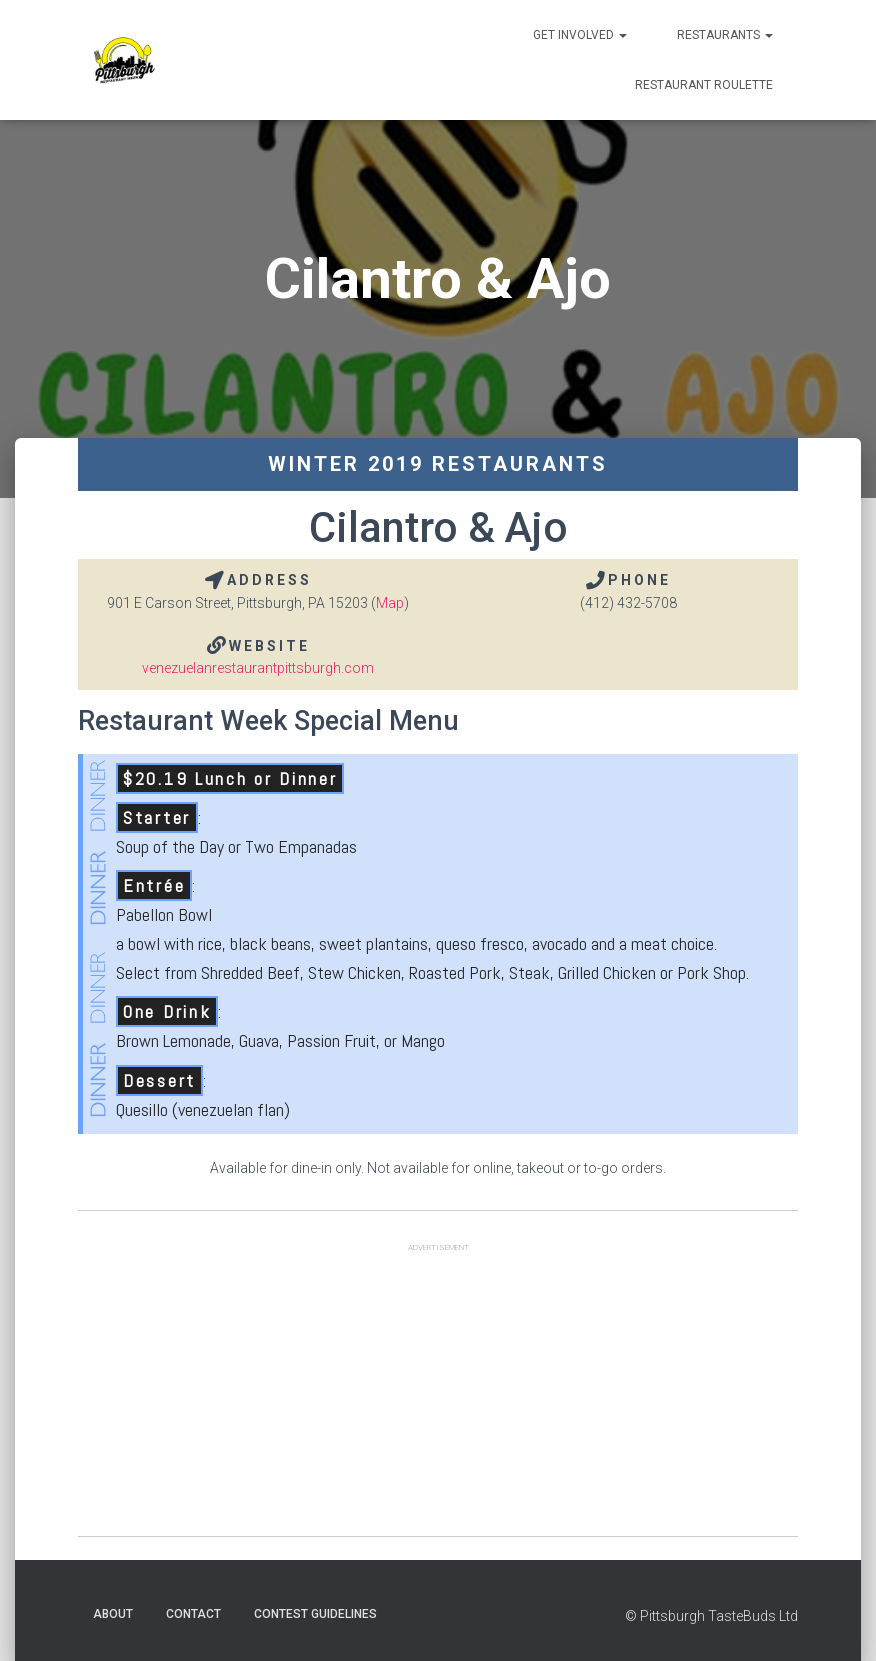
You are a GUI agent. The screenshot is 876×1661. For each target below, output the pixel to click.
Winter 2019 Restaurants (438, 464)
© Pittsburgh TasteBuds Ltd (711, 1616)
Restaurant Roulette (704, 85)
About (113, 1614)
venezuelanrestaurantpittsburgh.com (258, 668)
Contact (193, 1614)
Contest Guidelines (315, 1614)
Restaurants (725, 35)
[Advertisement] (438, 1396)
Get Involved (580, 35)
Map (390, 603)
